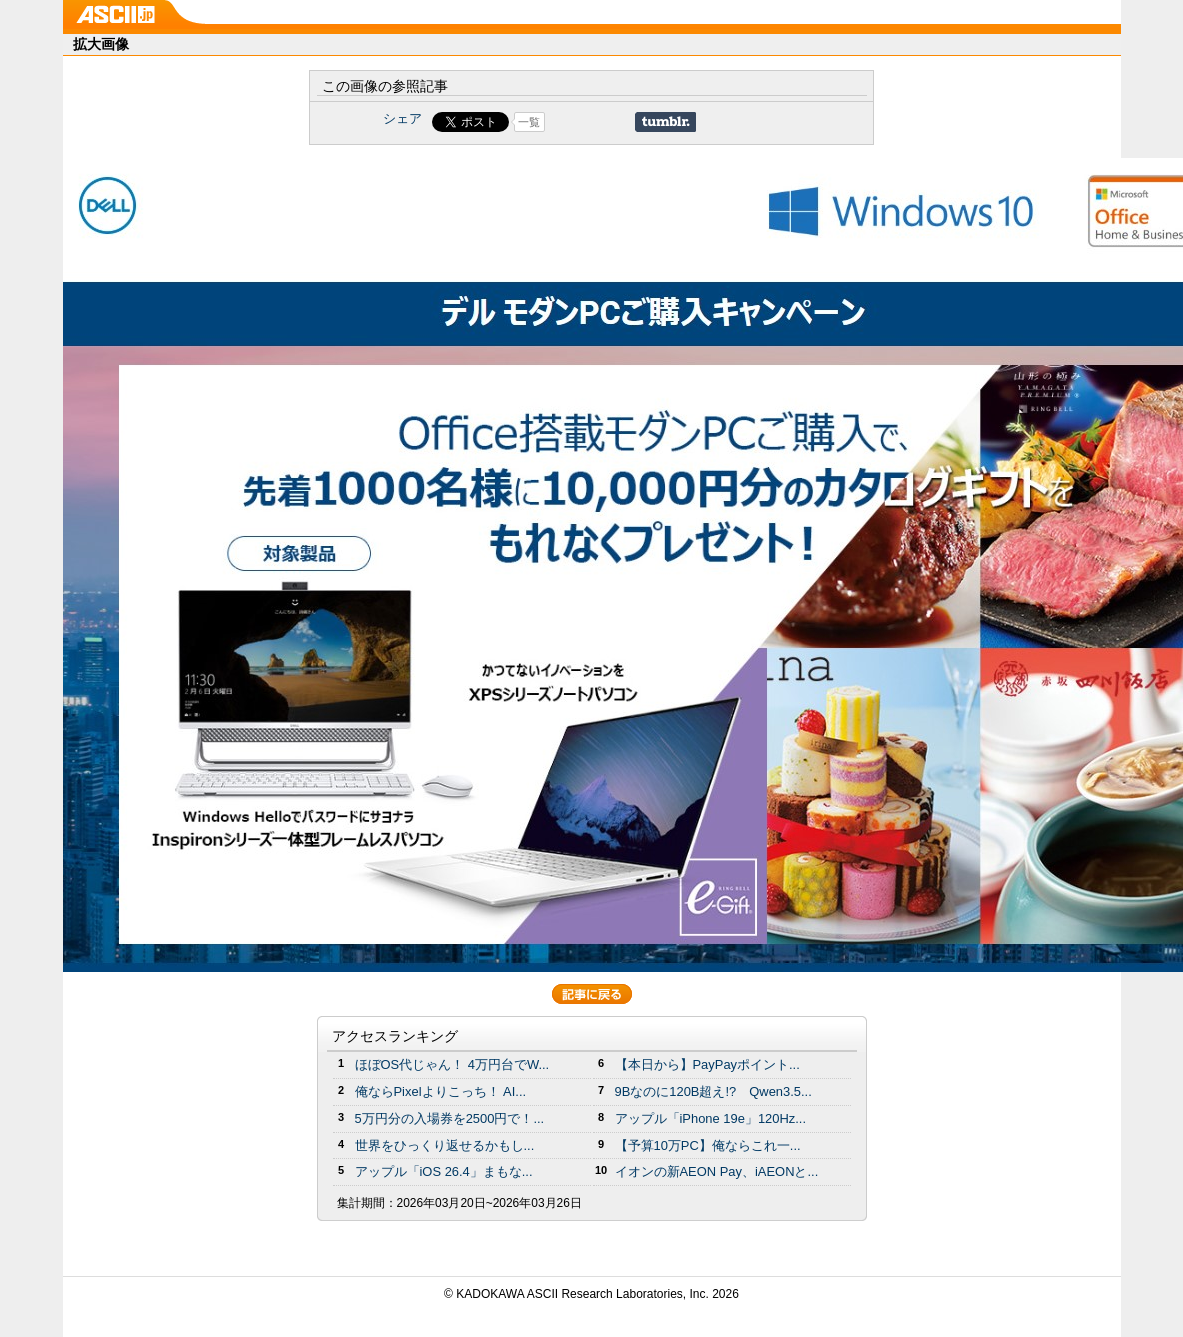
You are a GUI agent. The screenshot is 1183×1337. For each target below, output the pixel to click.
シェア (402, 118)
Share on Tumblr (665, 122)
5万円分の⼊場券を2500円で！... (450, 1118)
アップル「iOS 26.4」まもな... (444, 1171)
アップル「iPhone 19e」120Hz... (711, 1118)
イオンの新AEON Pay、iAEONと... (717, 1171)
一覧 (529, 122)
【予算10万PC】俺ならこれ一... (708, 1145)
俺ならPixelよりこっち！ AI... (441, 1091)
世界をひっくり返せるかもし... (445, 1145)
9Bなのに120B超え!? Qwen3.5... (713, 1091)
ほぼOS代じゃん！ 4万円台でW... (452, 1064)
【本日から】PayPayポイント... (707, 1064)
